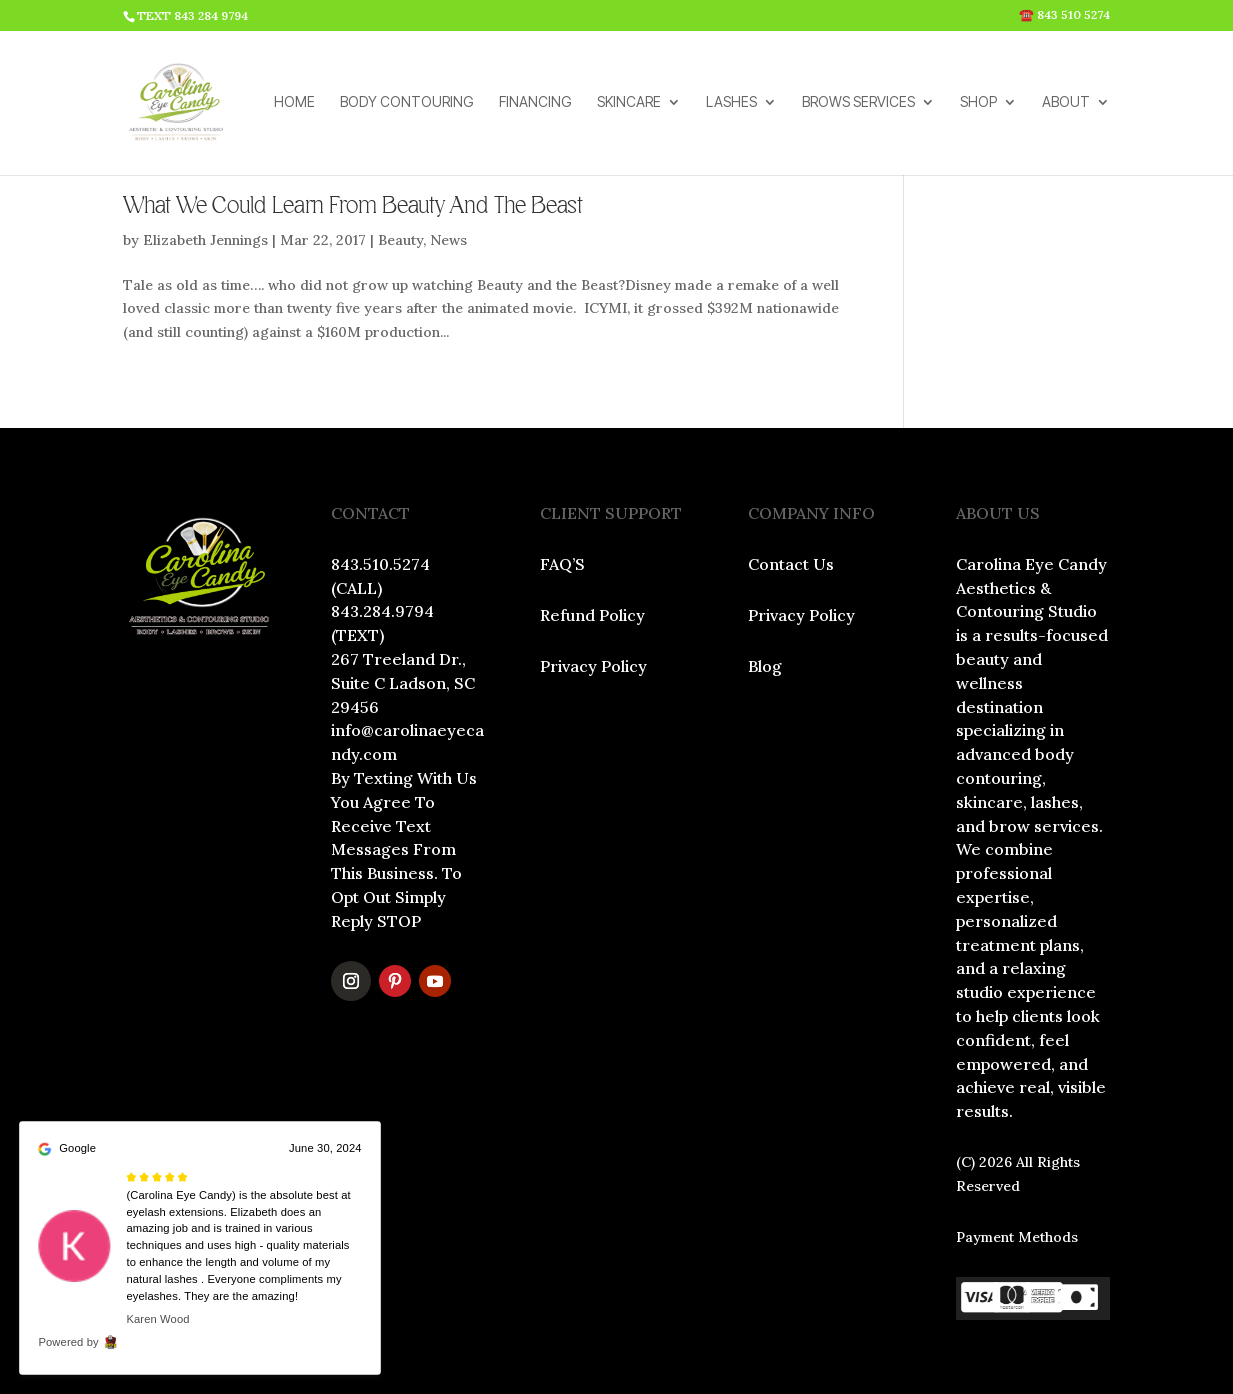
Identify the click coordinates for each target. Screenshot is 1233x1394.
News (448, 240)
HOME (294, 103)
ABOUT (1066, 103)
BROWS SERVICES (858, 103)
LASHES (731, 103)
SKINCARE (629, 103)
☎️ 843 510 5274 (1064, 15)
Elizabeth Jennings (205, 240)
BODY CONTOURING (407, 103)
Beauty (400, 240)
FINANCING (535, 103)
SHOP (978, 103)
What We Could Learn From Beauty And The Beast (353, 206)
